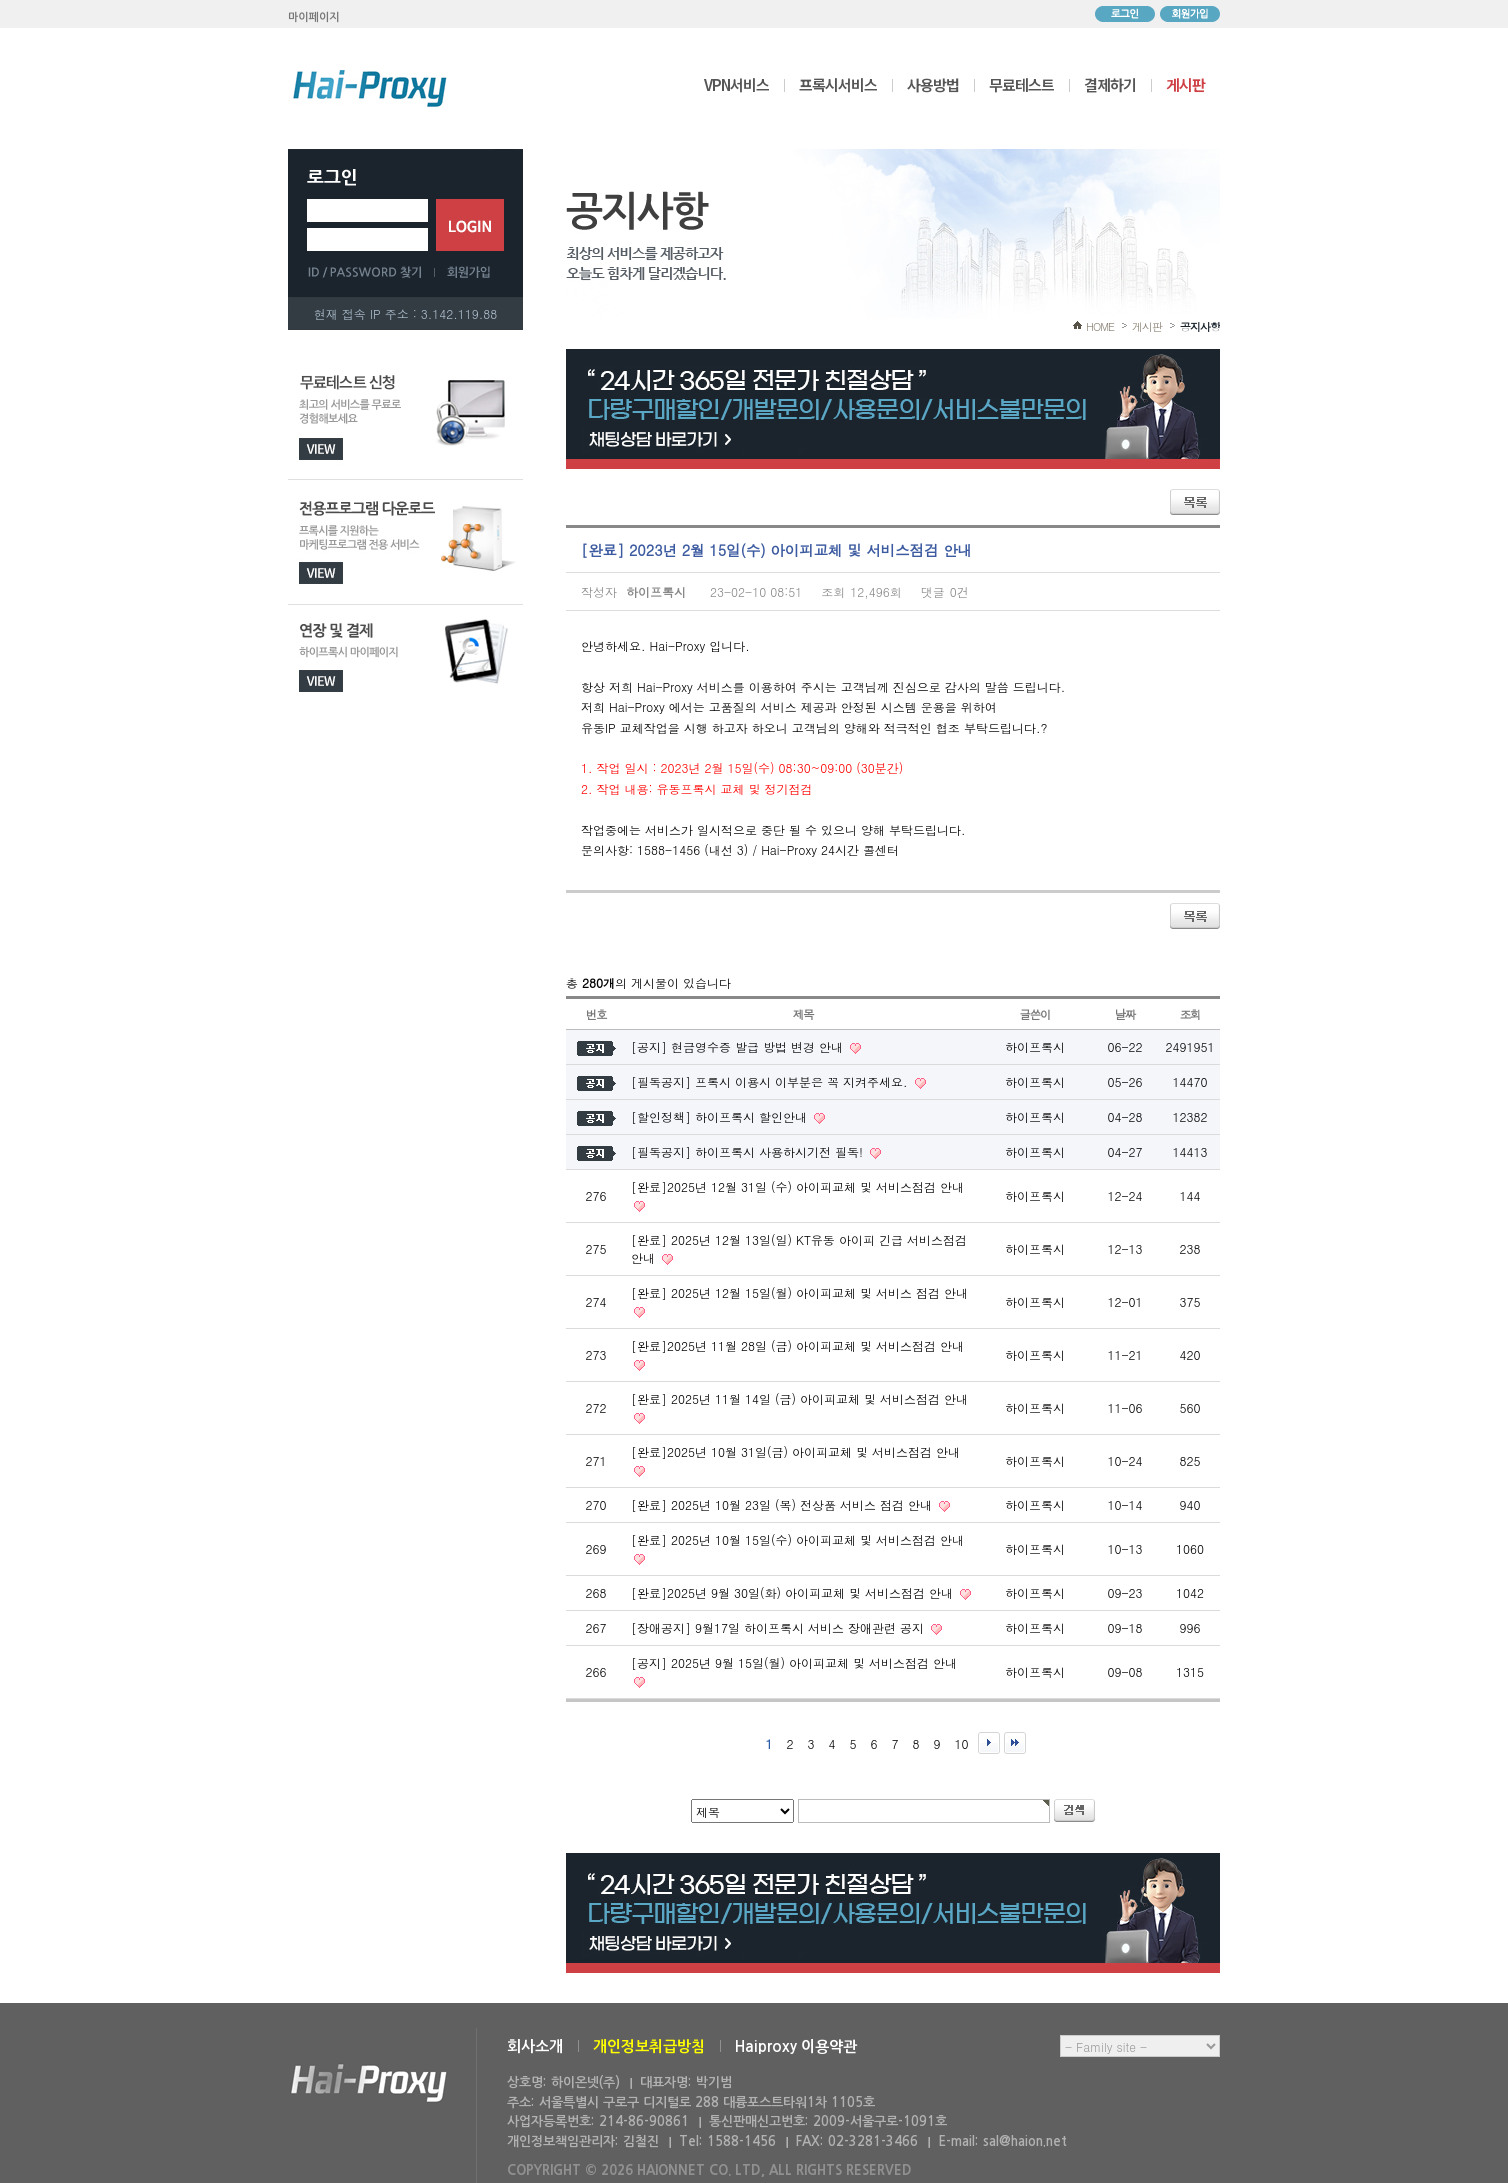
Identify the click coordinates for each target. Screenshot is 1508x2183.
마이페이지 (314, 17)
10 (962, 1743)
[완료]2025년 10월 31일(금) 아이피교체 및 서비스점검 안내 (795, 1451)
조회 (1190, 1014)
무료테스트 (1021, 84)
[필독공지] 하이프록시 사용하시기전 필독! (749, 1151)
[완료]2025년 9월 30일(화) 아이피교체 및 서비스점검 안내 (794, 1592)
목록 (1195, 502)
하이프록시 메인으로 (370, 88)
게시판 (1185, 84)
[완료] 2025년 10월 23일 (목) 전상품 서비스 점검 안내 (783, 1504)
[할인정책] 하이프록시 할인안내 (721, 1116)
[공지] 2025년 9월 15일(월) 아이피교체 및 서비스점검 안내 (794, 1662)
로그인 (1125, 14)
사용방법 (933, 84)
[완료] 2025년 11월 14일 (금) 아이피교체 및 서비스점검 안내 (799, 1398)
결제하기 (1110, 84)
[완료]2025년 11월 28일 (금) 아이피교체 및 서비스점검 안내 (797, 1345)
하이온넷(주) (369, 2083)
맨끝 (1015, 1743)
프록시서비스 (838, 84)
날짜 (1125, 1014)
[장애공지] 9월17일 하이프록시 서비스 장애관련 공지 (779, 1627)
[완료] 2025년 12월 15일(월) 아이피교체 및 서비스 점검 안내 (799, 1292)
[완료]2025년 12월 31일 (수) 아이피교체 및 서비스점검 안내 (797, 1186)
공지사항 (1200, 326)
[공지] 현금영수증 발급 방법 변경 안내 (739, 1046)
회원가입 (1190, 14)
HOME (1100, 326)
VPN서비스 (736, 84)
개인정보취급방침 (649, 2046)
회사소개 (535, 2046)
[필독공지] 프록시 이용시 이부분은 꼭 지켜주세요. (771, 1081)
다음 (989, 1743)
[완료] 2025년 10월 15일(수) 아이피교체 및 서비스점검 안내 (797, 1539)
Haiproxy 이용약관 (796, 2046)
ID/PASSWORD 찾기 (371, 272)
